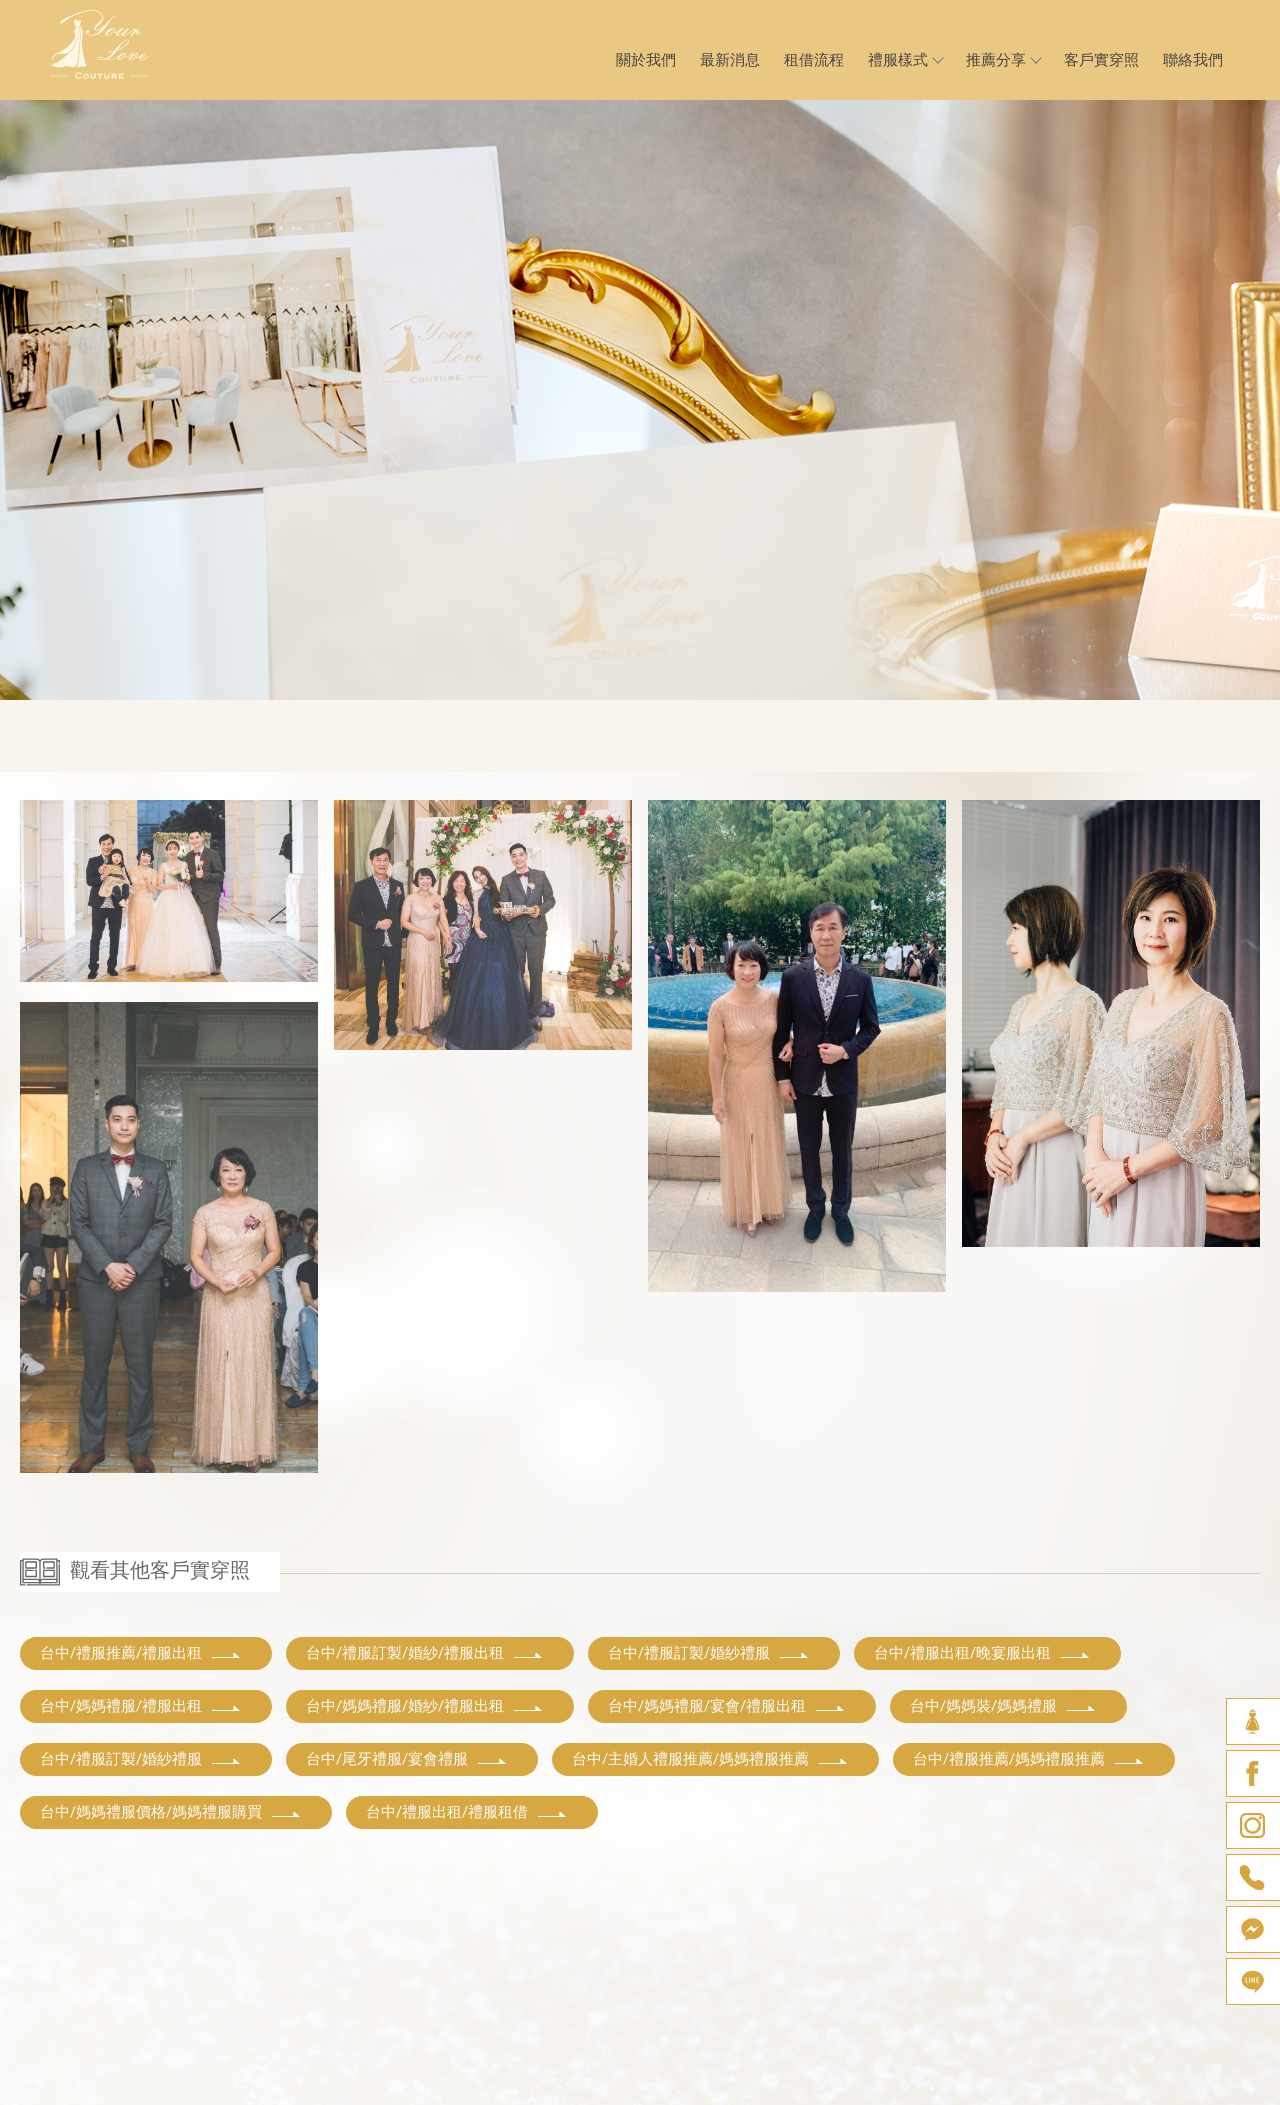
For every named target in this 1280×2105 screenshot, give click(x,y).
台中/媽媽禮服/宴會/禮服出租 (727, 1706)
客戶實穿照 (1101, 60)
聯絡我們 (1193, 60)
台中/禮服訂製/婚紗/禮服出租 (425, 1653)
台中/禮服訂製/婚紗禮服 (709, 1653)
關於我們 (646, 60)
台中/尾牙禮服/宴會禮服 (407, 1759)
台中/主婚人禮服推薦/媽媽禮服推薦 (710, 1759)
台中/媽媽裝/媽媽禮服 (1003, 1706)
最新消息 (730, 60)
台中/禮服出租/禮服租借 (467, 1812)
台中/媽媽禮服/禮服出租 (141, 1706)
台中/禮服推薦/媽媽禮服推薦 (1029, 1759)
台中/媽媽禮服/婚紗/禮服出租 (425, 1706)
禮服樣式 (905, 60)
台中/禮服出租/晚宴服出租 (982, 1653)
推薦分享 (1003, 60)
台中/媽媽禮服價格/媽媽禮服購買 (171, 1812)
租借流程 (814, 60)
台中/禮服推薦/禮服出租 (141, 1653)
